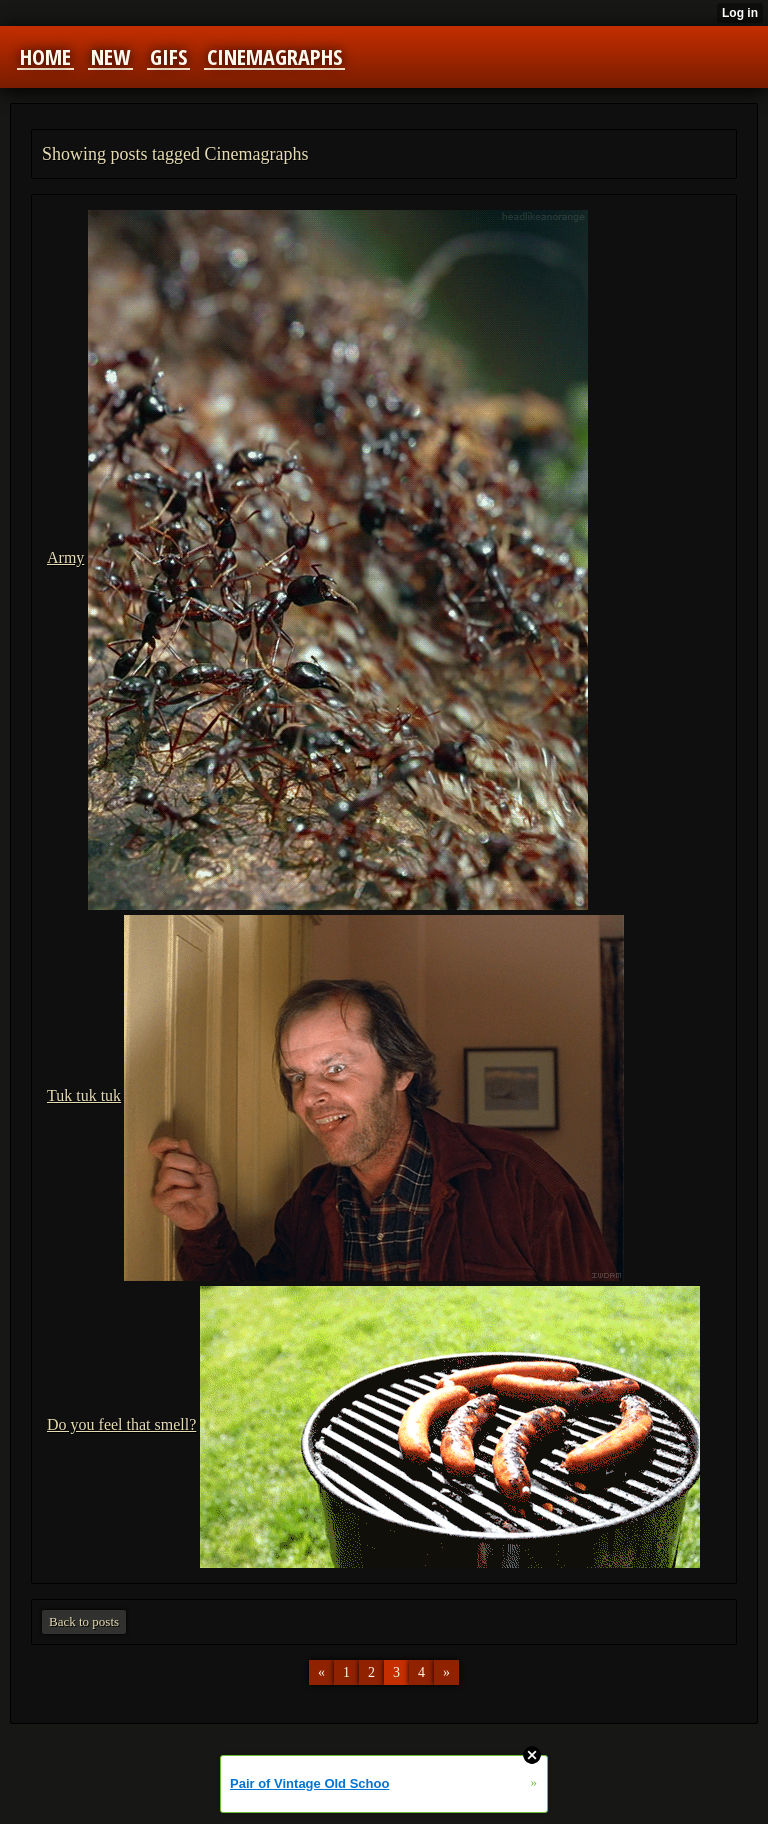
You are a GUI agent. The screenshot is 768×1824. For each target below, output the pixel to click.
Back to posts (84, 1621)
